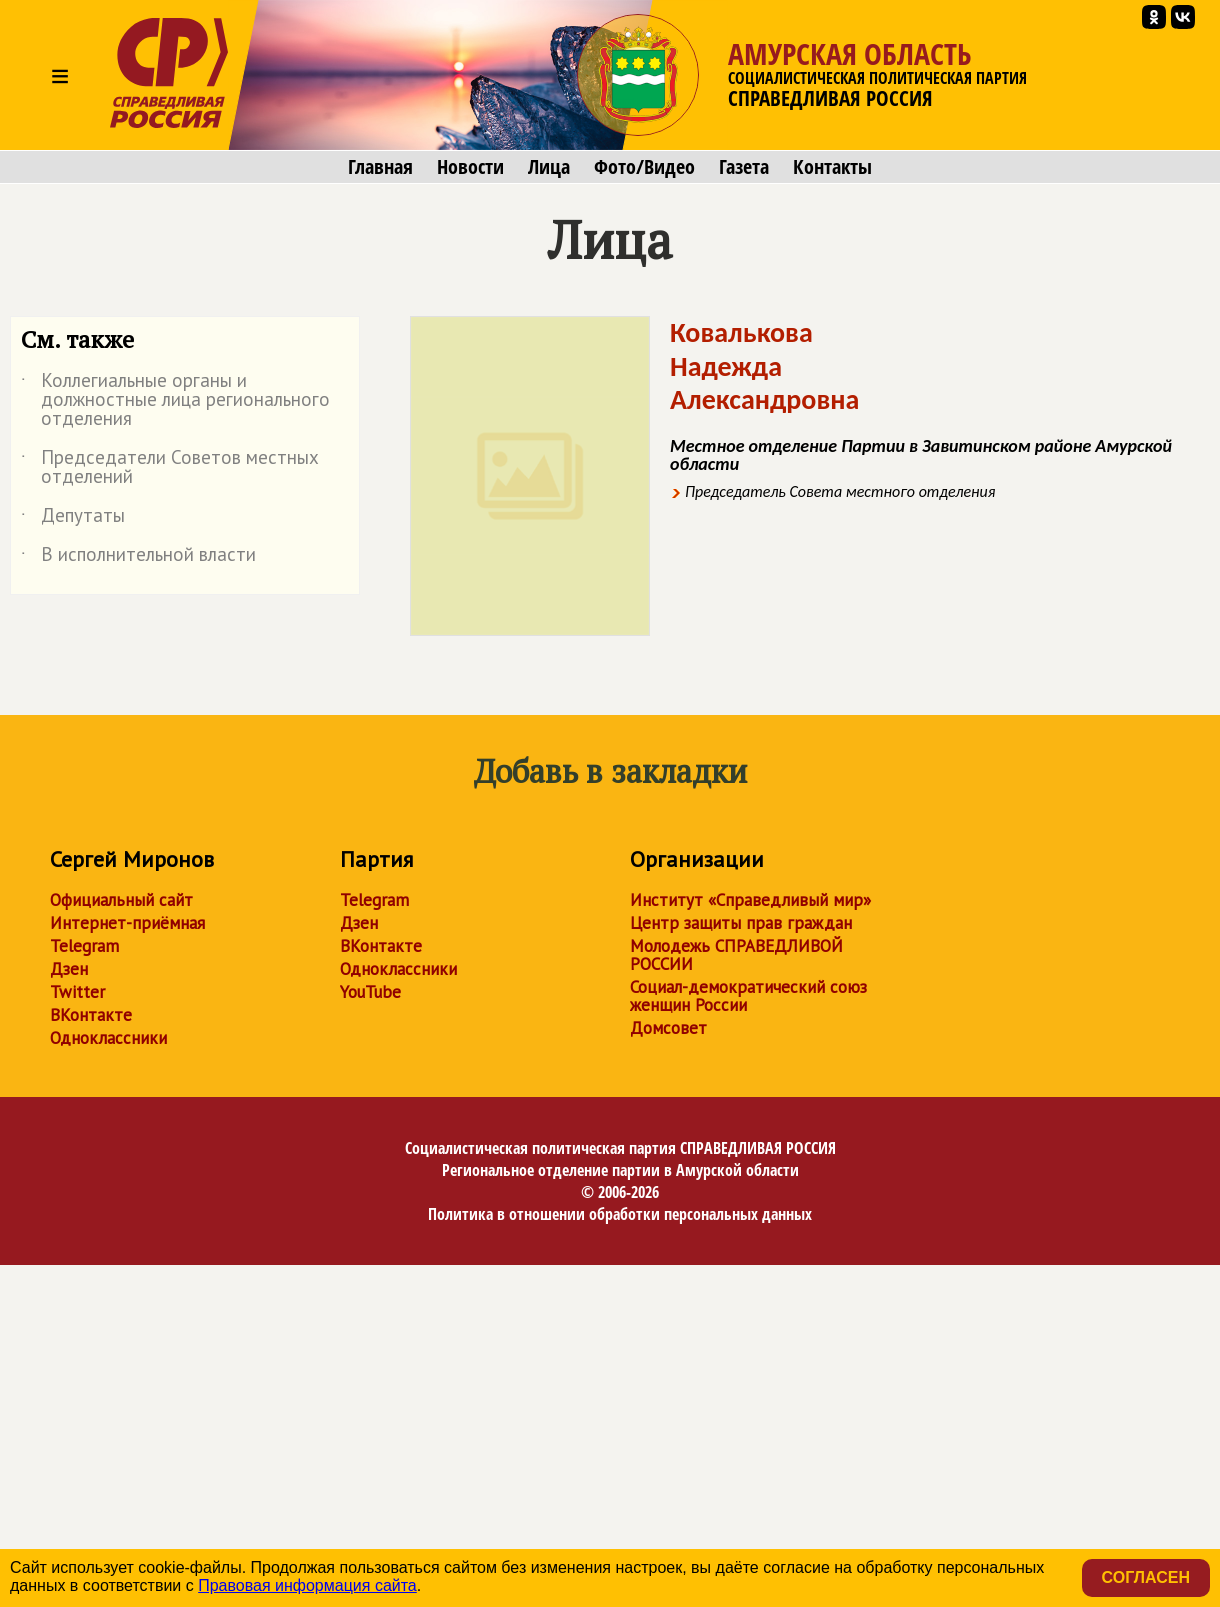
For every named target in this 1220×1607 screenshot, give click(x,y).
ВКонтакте (91, 1015)
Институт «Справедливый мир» (750, 900)
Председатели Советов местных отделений (170, 468)
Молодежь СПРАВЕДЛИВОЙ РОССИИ (736, 955)
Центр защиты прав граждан (741, 923)
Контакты (832, 167)
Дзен (69, 969)
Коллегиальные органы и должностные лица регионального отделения (175, 400)
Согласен (1146, 1577)
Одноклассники (108, 1038)
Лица (549, 167)
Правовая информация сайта (307, 1585)
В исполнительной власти (138, 558)
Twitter (77, 992)
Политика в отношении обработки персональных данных (620, 1214)
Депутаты (73, 519)
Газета (744, 167)
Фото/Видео (644, 167)
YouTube (370, 992)
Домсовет (668, 1028)
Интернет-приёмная (127, 923)
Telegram (84, 946)
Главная (380, 167)
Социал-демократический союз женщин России (748, 996)
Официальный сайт (121, 900)
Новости (470, 167)
